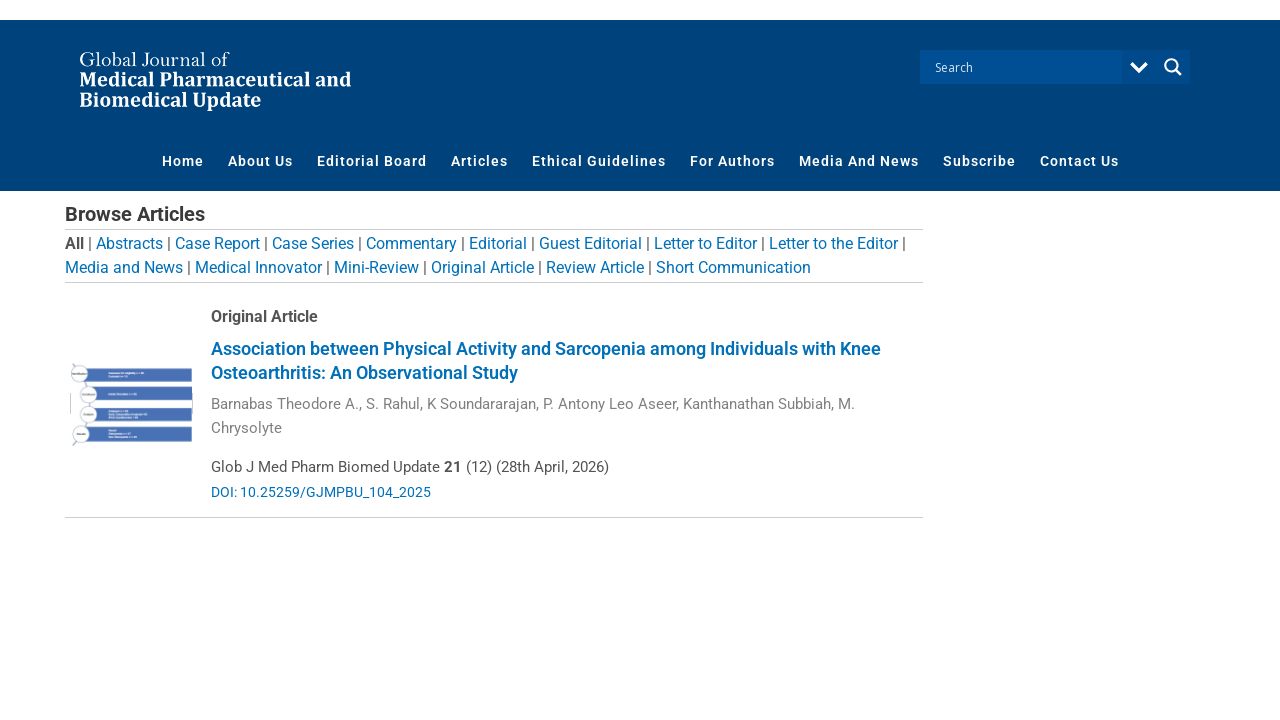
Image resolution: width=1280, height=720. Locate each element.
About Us (260, 161)
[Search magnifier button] (1173, 67)
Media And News (859, 161)
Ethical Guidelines (599, 161)
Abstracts (129, 243)
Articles (479, 161)
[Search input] (1026, 67)
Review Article (595, 267)
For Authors (732, 161)
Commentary (411, 243)
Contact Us (1079, 161)
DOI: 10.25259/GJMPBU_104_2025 (321, 492)
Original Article (482, 267)
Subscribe (979, 161)
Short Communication (733, 267)
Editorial (498, 243)
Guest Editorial (590, 243)
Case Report (217, 243)
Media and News (124, 267)
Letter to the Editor (833, 243)
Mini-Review (376, 267)
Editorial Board (372, 161)
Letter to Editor (705, 243)
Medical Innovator (258, 267)
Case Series (313, 243)
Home (183, 161)
